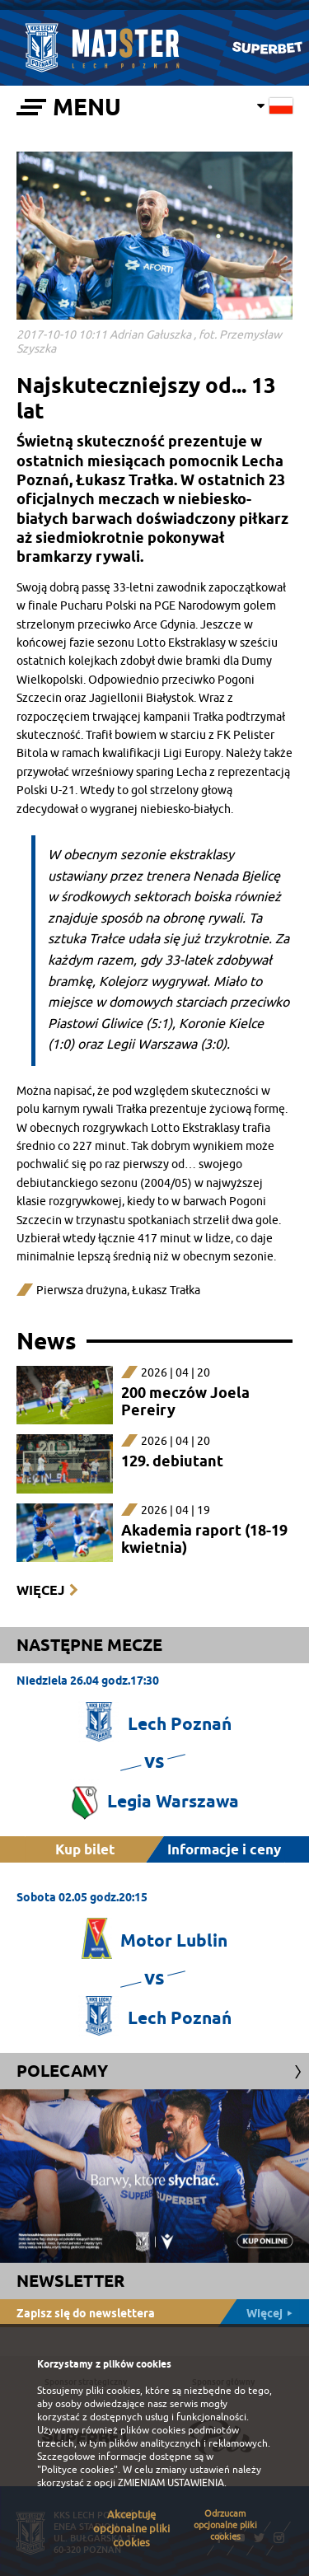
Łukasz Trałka (166, 1290)
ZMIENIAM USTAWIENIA (171, 2483)
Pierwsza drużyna (81, 1290)
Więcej (40, 1590)
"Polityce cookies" (77, 2469)
